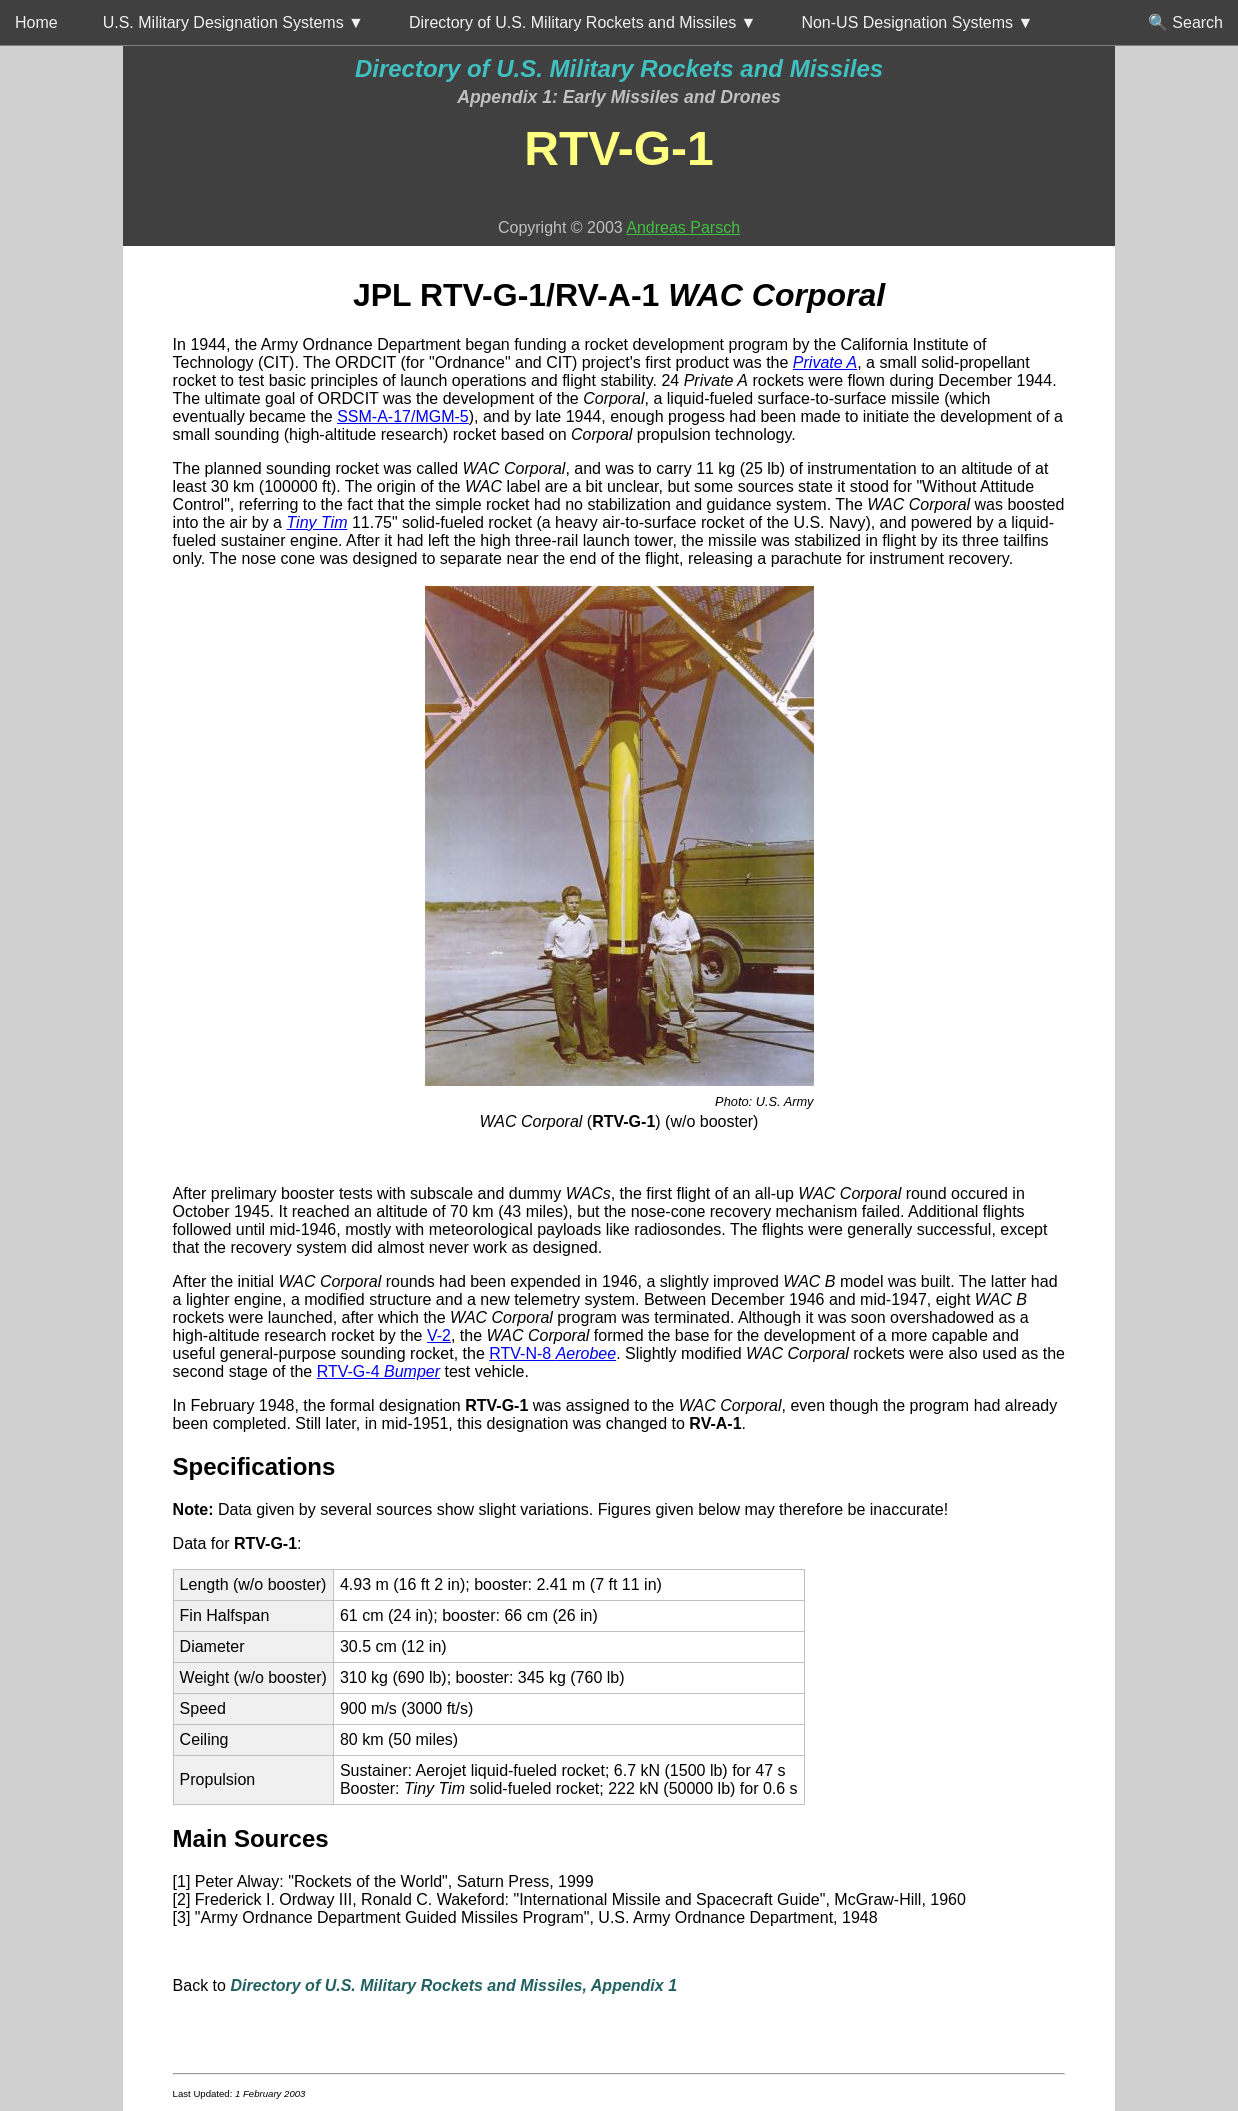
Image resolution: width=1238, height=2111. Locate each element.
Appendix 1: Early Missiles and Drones (619, 97)
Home (36, 22)
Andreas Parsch (683, 227)
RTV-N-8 (552, 1353)
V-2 (439, 1335)
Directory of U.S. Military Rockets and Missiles (619, 68)
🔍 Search (1185, 22)
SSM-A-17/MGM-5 (403, 416)
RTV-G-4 (378, 1371)
